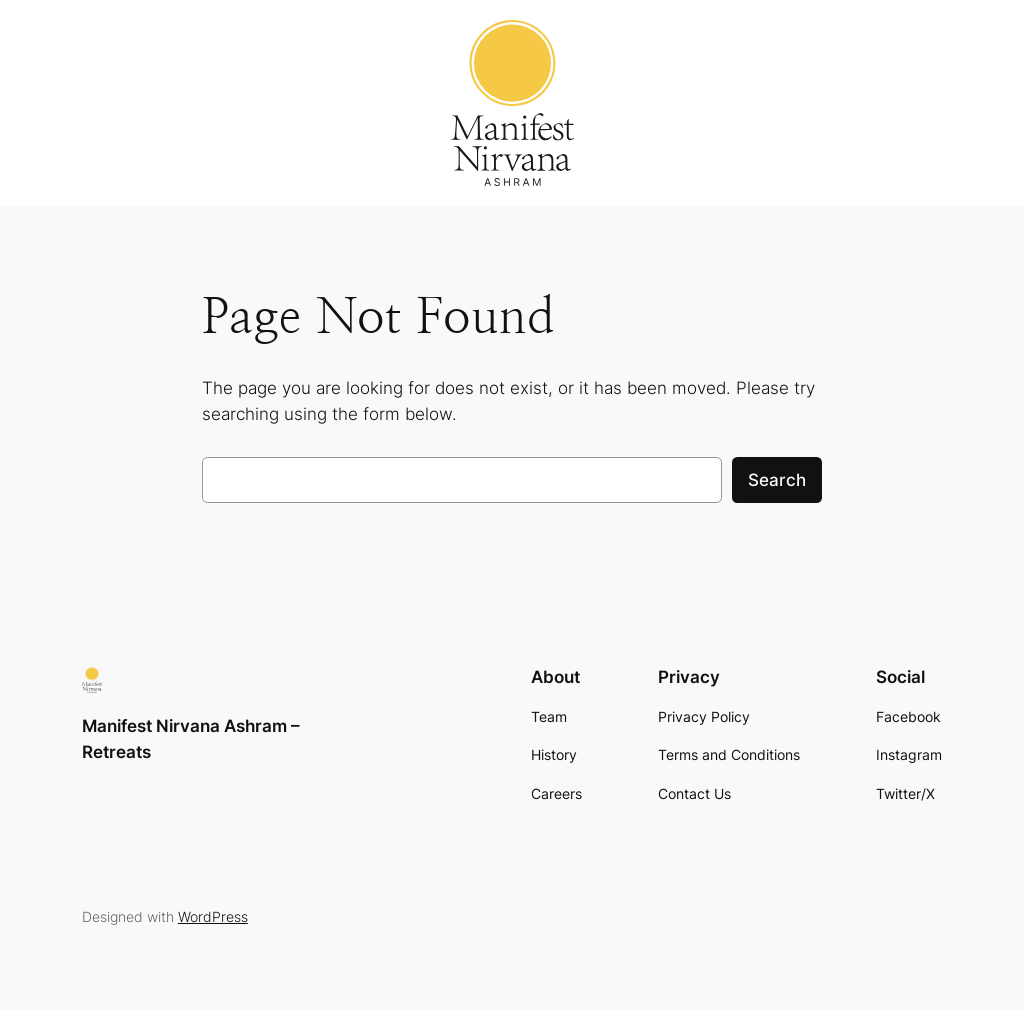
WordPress (213, 916)
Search (777, 480)
